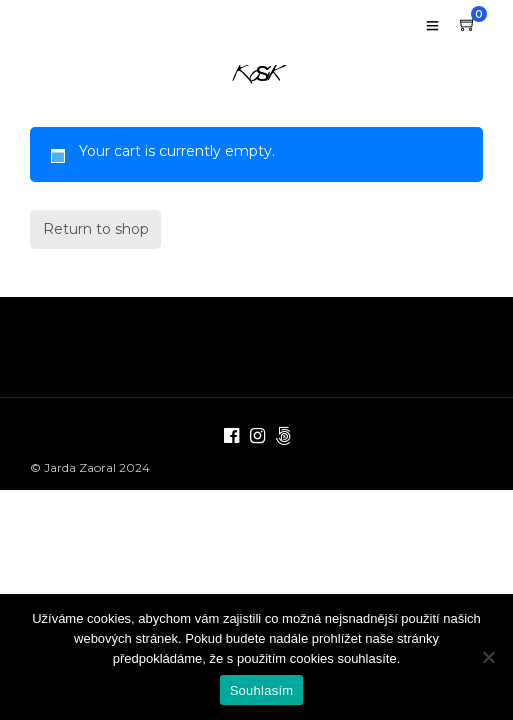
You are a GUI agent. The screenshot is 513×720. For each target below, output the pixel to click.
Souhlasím (262, 690)
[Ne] (488, 657)
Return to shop (96, 264)
